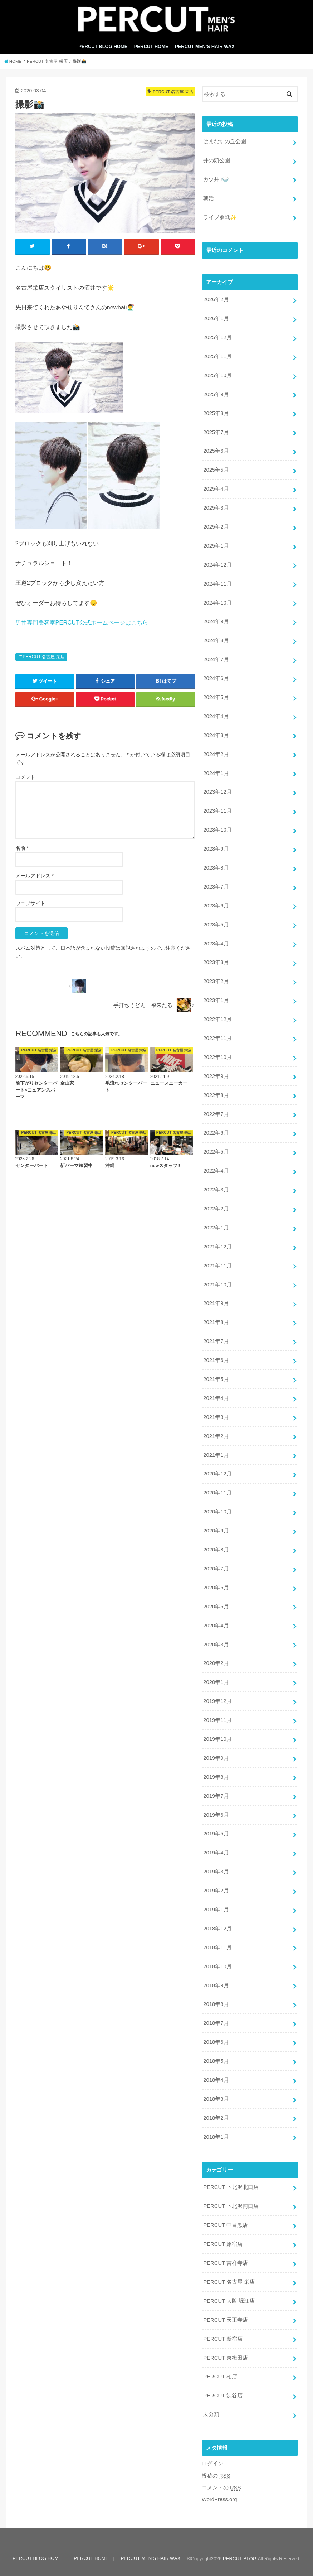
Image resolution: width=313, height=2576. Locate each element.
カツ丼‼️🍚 (215, 179)
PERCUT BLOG (239, 2558)
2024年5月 (216, 697)
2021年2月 (216, 1436)
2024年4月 (216, 716)
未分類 (211, 2414)
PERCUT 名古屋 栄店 (43, 656)
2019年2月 (216, 1890)
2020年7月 (216, 1568)
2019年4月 (216, 1852)
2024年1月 (216, 773)
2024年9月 (216, 621)
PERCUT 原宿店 (223, 2244)
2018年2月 (216, 2118)
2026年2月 (216, 299)
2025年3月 (216, 508)
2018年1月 (216, 2137)
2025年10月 (217, 375)
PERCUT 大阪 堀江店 (229, 2301)
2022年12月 (217, 1019)
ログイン (212, 2463)
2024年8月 (216, 640)
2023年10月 (217, 830)
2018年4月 (216, 2080)
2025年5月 (216, 470)
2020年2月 (216, 1663)
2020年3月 (216, 1644)
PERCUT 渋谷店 (223, 2395)
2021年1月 (216, 1455)
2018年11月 (217, 1947)
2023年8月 (216, 868)
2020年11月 (217, 1493)
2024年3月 (216, 735)
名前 (22, 848)
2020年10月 (217, 1512)
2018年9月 (216, 1985)
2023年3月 (216, 962)
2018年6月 (216, 2042)
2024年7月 (216, 659)
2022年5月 (216, 1152)
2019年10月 (217, 1739)
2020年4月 (216, 1625)
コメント (25, 777)
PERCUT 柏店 (220, 2376)
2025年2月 (216, 527)
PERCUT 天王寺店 (225, 2320)
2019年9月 (216, 1758)
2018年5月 (216, 2061)
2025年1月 (216, 546)
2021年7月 (216, 1341)
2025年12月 (217, 337)
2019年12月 (217, 1701)
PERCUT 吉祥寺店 (225, 2263)
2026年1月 (216, 318)
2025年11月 (217, 356)
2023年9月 (216, 849)
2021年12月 (217, 1247)
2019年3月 (216, 1871)
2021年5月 (216, 1379)
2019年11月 (217, 1720)
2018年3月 (216, 2099)
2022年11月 (217, 1038)
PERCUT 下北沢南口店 (231, 2206)
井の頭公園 (216, 160)
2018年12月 (217, 1928)
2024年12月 (217, 565)
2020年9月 (216, 1530)
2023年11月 (217, 811)
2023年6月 (216, 906)
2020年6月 (216, 1587)
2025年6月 (216, 451)
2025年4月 (216, 489)
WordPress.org (219, 2499)
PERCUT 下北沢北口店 (231, 2187)
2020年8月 (216, 1549)
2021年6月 (216, 1360)
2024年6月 (216, 678)
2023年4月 (216, 944)
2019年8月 (216, 1777)
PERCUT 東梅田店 (225, 2358)
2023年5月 (216, 925)
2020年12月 (217, 1474)
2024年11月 (217, 584)
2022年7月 (216, 1114)
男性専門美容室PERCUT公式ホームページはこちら (81, 622)
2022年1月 (216, 1228)
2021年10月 (217, 1284)
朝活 (208, 198)
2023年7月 (216, 887)
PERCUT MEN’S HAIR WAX (205, 46)
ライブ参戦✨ (219, 217)
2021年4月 (216, 1398)
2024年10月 (217, 603)
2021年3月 (216, 1417)
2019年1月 (216, 1909)
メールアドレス (34, 875)
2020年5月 (216, 1606)
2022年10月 (217, 1057)
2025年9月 (216, 394)
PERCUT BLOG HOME (102, 46)
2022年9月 (216, 1076)
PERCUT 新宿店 (223, 2339)
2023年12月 (217, 792)
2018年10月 (217, 1966)
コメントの (221, 2488)
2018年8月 (216, 2004)
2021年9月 (216, 1303)
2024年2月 (216, 754)
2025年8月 (216, 413)
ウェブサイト (30, 903)
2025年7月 (216, 432)
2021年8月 (216, 1322)
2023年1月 (216, 1000)
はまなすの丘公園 (224, 141)
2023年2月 (216, 981)
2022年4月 (216, 1171)
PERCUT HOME (151, 46)
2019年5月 (216, 1833)
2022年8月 (216, 1095)
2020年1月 (216, 1682)
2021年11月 (217, 1265)
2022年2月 (216, 1209)
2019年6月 (216, 1815)
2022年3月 (216, 1190)
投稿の (216, 2476)
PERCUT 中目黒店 (225, 2225)
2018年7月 (216, 2023)
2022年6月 (216, 1133)
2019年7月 (216, 1796)
